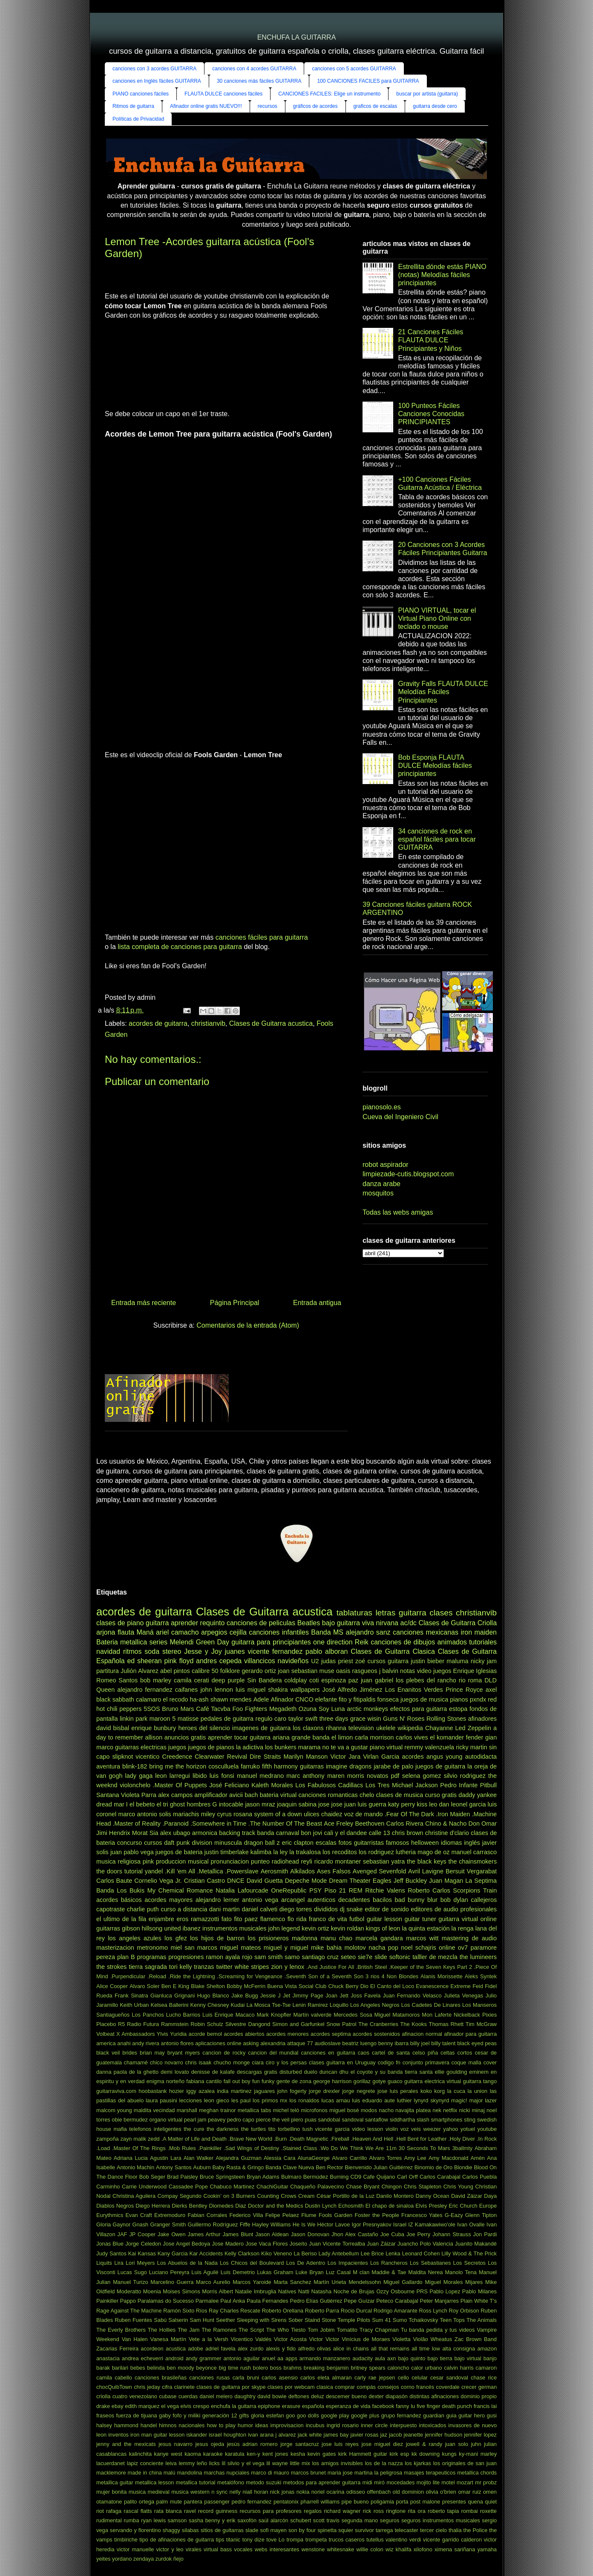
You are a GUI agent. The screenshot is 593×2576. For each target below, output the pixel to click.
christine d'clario (447, 1832)
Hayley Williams (271, 2224)
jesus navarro (175, 2444)
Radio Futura (143, 2024)
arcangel (293, 1899)
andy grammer (204, 2358)
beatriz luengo (359, 2043)
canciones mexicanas (425, 1632)
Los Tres (378, 1785)
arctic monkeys (367, 1708)
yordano (122, 2559)
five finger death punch (444, 2406)
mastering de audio (469, 1938)
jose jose (330, 1804)
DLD (490, 1680)
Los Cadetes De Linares (431, 2005)
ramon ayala (223, 1957)
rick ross (373, 2511)
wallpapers (305, 1689)
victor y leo (170, 2549)
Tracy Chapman (379, 2330)
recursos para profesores (271, 2511)
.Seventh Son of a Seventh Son (324, 1976)
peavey (216, 2119)
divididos (326, 1909)
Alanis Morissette (441, 1976)
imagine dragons (348, 1766)
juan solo (456, 2444)
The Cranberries (378, 2024)
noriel (318, 2492)
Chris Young (458, 2186)
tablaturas (354, 1612)
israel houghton (227, 2434)
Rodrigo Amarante (395, 2310)
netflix (450, 2110)
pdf (395, 1775)
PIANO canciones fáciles (140, 94)
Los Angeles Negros (375, 2005)
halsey (104, 2425)
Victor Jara (345, 1756)
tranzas (204, 1966)
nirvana (387, 1623)
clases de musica (399, 1795)
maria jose (340, 2472)
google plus (365, 2415)
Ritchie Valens (385, 1890)
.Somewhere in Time (218, 1823)
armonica (204, 1832)
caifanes (186, 1689)
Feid (477, 1986)
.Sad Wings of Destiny (251, 2148)
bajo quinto (411, 2358)
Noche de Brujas (354, 2291)
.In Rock (487, 2139)
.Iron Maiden (453, 1814)
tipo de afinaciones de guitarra (176, 2539)
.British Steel (371, 1967)
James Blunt (237, 2234)
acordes (413, 1756)
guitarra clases (426, 1612)
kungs (449, 2454)
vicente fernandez (275, 1651)
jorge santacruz (299, 2444)
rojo (247, 1957)
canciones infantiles (279, 1632)
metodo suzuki (263, 2482)
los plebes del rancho (426, 1680)
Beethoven (369, 1823)
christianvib (208, 1023)
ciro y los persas (286, 2062)
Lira (118, 2263)
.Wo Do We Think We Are (351, 2148)
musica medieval (149, 2492)
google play (335, 2415)
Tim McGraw (481, 2024)
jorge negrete (358, 2091)
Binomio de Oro (433, 2167)
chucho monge (231, 2062)
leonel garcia (468, 1804)
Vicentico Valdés (251, 2339)
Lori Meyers (140, 2263)
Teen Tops (452, 2320)
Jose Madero (228, 2243)
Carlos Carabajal (440, 2177)
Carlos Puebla (479, 2177)
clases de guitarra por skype (231, 2387)
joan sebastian (297, 1670)
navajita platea (413, 2110)
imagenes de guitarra (261, 1728)
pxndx (478, 1699)
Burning (339, 2177)
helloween (425, 1842)
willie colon (370, 2549)
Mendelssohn (364, 2282)
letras (385, 1612)
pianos (459, 1699)
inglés (472, 1842)
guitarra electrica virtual (432, 2081)
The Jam (188, 2330)
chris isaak (198, 2062)
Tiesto (298, 2330)
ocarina (335, 2492)
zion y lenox (287, 1966)
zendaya (143, 2559)
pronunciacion (230, 1861)
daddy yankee (477, 1795)
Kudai (238, 2005)
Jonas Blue (110, 2243)
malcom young (114, 2110)
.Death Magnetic (308, 2139)
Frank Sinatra (131, 1995)
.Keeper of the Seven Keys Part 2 (430, 1967)
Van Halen (135, 2339)
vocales (243, 2549)
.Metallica (210, 1871)
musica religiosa (118, 1861)
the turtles (253, 2129)
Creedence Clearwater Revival (204, 1756)
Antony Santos (173, 2167)
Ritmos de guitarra (133, 106)
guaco (395, 2081)
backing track (237, 1832)
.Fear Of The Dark (409, 1814)
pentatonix (286, 2501)
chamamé (136, 2062)
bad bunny (409, 1899)
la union (478, 2091)
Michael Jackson (415, 1785)
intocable (231, 1804)
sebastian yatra (384, 1861)
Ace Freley (338, 1823)
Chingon (391, 2186)
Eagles (382, 1880)
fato (227, 1919)
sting (469, 2119)
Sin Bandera (264, 1680)
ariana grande (292, 1737)
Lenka (393, 2253)
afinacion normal (422, 2034)
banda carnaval (278, 1832)
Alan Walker (198, 2158)
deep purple (228, 1680)
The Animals (481, 2320)
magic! (459, 2100)
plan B (126, 1957)
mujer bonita (111, 2492)
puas (311, 2119)
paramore (483, 1947)
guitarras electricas (141, 1747)
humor (245, 2425)
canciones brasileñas (161, 2377)
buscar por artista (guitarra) (427, 94)
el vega (169, 2406)
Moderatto (129, 2291)
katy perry (401, 1804)
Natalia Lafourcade (242, 1890)
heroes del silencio (204, 1728)
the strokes (111, 1966)
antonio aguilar (241, 2358)
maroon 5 (163, 1718)
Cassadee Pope (188, 2186)
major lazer (483, 2100)
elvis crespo (195, 2406)
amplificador (210, 1795)
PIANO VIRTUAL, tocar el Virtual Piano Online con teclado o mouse (437, 618)
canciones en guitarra (328, 2052)
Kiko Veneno (276, 2253)
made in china (145, 2472)
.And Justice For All (330, 1967)
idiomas (451, 1842)
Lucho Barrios (183, 2015)
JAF (122, 2234)
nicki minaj (472, 2110)
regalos (313, 2511)
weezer (431, 2129)
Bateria (107, 1642)
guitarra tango (480, 2081)
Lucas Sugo (132, 2272)
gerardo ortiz (259, 1670)
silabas (190, 2530)
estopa (458, 1708)
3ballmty (462, 2148)
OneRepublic (288, 1890)
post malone (425, 2501)
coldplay (295, 1680)
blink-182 (134, 1766)
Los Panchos (148, 2015)
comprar (345, 2387)
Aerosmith (274, 1871)
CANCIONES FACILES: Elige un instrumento (329, 94)
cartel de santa (391, 2052)
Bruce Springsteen (222, 2177)
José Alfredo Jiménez (352, 1689)
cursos (153, 1842)
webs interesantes (277, 2549)
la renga (463, 1928)
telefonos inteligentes (155, 2129)
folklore (230, 1670)
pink (148, 1861)
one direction (332, 1642)
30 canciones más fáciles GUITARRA (259, 81)
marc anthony (305, 1775)
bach (251, 1795)
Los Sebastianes (430, 2263)
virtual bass (218, 2549)
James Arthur (204, 2234)
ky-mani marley (478, 2454)
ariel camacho (177, 1632)
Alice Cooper (112, 1986)
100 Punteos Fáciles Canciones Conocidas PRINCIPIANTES (431, 413)
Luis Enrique (217, 2015)
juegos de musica (424, 1699)
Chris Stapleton (423, 2186)
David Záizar (466, 2196)
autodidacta (481, 1756)
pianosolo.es (382, 1107)
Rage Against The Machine (129, 2310)
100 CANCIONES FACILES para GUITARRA (368, 81)
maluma (457, 1661)
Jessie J (270, 1995)
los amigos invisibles (337, 2463)
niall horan (255, 2492)
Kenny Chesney (209, 2005)
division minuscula (217, 1842)
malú (170, 2472)
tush (307, 2129)
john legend (283, 1928)
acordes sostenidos (376, 2034)
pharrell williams (320, 2501)
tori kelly (180, 1966)
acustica (176, 2348)
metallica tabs (254, 2110)
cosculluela (223, 1766)
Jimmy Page (308, 1995)
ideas (261, 2425)
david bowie (271, 2396)
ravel (190, 2511)
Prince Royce (464, 1689)
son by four (302, 2530)
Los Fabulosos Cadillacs (329, 1785)
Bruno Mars (178, 1708)
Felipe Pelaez (282, 2215)
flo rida (297, 1919)
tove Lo (275, 2539)
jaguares (264, 2091)
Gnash (140, 2224)
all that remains (390, 2348)
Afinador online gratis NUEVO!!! (206, 106)
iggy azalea (200, 2091)
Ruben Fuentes (133, 2320)
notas (407, 1670)
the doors (109, 1871)
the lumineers (478, 1957)
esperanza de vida (348, 2406)
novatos (377, 1775)
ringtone (396, 2511)
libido (200, 1775)
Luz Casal (338, 2272)
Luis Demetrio (238, 2272)
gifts (244, 2415)
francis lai (485, 2406)
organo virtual (166, 2119)
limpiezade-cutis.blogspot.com (408, 1174)
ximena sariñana (455, 2549)
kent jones (275, 2454)
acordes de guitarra (158, 1023)
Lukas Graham (275, 2272)
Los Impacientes (348, 2263)
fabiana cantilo (204, 2081)
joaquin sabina (297, 1804)
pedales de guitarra (227, 1718)
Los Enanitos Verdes (414, 1689)
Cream (306, 2196)
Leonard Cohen (421, 2253)
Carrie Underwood (144, 2186)
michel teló (286, 2110)
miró (379, 2482)
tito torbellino (284, 2129)
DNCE (236, 1880)
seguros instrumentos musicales (440, 2520)
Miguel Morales (444, 2282)
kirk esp (399, 2454)
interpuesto (403, 2425)
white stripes (252, 1966)
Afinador (282, 1699)
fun (256, 2081)
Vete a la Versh (208, 2339)
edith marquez (142, 2406)
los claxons (308, 1728)
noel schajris (418, 1947)
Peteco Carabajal (397, 2301)
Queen (105, 1689)
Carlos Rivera (404, 1823)
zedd (154, 2139)
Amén (478, 2158)
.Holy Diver (461, 2139)
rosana (242, 1814)
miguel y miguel (286, 1947)
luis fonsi (222, 1775)
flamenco (272, 1919)
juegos (177, 1747)
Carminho (108, 2186)
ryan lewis (153, 2520)
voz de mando (363, 1814)
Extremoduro (169, 2215)
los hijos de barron (217, 1938)
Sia (154, 1832)
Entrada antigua (317, 1302)
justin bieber (427, 1661)
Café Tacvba (213, 1708)
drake (103, 2406)
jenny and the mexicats (126, 2444)
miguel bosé (344, 2110)
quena (475, 2501)
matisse (188, 1718)
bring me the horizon (177, 1766)
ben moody (180, 2368)
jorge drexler (324, 2091)
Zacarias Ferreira (117, 2348)
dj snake (351, 1909)
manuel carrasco (474, 1852)
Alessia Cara (279, 2158)
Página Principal (234, 1302)
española (313, 2406)
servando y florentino (135, 2530)
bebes (137, 2368)
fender (475, 1737)
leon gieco (217, 2100)
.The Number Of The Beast (285, 1823)
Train (490, 1890)
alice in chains (351, 2348)
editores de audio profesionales (454, 1909)
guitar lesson (384, 1919)
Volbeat (105, 2034)
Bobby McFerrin (246, 1986)
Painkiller (107, 2301)
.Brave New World (250, 2139)
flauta (126, 1632)
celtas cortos (456, 2052)
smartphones (446, 2119)
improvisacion (286, 2425)
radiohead (285, 1861)
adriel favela (220, 2348)
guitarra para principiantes (271, 1642)
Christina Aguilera (133, 2196)
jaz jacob (391, 2434)
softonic (400, 1957)
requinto (212, 1623)
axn (391, 2358)
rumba (131, 2520)
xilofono (423, 2549)
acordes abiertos (244, 2034)
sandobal (329, 2119)
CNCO (304, 1699)
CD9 (356, 2177)
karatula (235, 2454)
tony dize (253, 2539)
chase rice (484, 2377)
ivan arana (260, 2434)
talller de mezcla (435, 1957)
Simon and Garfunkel (298, 2024)
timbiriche (126, 2539)
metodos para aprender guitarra (322, 2482)
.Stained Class (299, 2148)
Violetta (401, 2339)
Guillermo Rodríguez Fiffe (218, 2224)
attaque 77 (300, 2043)
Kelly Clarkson (242, 2253)
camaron (486, 2368)
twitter (224, 1966)
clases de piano (120, 1623)
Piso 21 (335, 1890)
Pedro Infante (459, 1785)
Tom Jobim (321, 2330)
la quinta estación (425, 1928)
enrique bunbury (153, 1728)
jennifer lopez (480, 2434)
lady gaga (139, 1775)
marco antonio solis (144, 1814)
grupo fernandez (401, 2415)
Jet (286, 1995)
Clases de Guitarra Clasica (393, 1651)
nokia (303, 2492)
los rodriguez (376, 1852)
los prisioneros (268, 1938)
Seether (225, 2320)
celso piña (425, 2052)
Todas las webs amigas (398, 1212)
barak (103, 2368)
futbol (356, 1919)
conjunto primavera (426, 2062)
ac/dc (408, 1623)
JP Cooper (142, 2234)
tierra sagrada (148, 1966)
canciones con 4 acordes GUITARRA (254, 69)
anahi (123, 2043)
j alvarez (286, 2434)
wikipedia (410, 1728)
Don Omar (482, 1823)
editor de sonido (387, 1909)
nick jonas (282, 2492)
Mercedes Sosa (353, 2015)
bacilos (382, 1899)
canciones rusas (209, 2377)
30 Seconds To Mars (424, 2148)
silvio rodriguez (465, 1775)
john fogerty (292, 2091)
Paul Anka (232, 2301)
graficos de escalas (375, 106)
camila (183, 1680)
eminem (479, 2072)
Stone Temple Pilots (346, 2320)
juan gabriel (377, 1680)
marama (309, 1747)
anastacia (108, 2358)
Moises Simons (181, 2291)
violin (392, 2129)
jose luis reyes (340, 2444)
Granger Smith (168, 2224)
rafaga (113, 2511)
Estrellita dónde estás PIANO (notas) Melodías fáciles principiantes (442, 275)
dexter (376, 2396)
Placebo (106, 2024)
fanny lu (405, 2406)
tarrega (384, 2530)
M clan (361, 2272)
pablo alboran (326, 1651)
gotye (379, 2081)
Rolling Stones (446, 1718)
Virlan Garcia (381, 1756)
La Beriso (305, 2253)
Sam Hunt (202, 2320)
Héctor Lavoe (333, 2224)
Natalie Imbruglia (255, 2291)
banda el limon (333, 1737)
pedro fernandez (251, 2501)
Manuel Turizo (130, 2282)
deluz (317, 2396)
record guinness (218, 2511)
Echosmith (351, 2206)
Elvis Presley (431, 2206)
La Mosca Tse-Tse (268, 2005)
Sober (295, 2320)
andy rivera (145, 2043)
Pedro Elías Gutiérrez (316, 2301)
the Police (475, 2530)
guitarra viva (355, 1623)
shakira (278, 1689)
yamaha (487, 2549)
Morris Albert (217, 2291)
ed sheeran (144, 1660)
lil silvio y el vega (243, 2463)
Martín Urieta (330, 2282)
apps (291, 2358)
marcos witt (422, 1938)
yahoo (450, 2129)
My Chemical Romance (180, 1890)
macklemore (111, 2472)
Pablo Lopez (444, 2291)
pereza (105, 1957)
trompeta (316, 2539)
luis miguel (250, 1689)
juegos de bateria (179, 1852)
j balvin (388, 1670)
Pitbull (488, 1785)
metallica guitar (114, 2482)
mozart (465, 2482)
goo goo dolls (302, 2415)
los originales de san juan (465, 2463)
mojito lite (428, 2482)
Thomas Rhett (446, 2024)
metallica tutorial (196, 2482)
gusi (491, 2415)
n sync (219, 2492)
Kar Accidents (206, 2253)
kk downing (426, 2454)
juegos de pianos (211, 1747)
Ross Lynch (433, 2310)
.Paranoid (175, 1823)
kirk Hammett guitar (362, 2454)
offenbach (379, 2492)
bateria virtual (278, 1795)
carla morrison (374, 1737)
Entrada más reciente (143, 1302)
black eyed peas (477, 2043)
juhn (476, 2444)
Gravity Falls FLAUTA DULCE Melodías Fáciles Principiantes (443, 691)
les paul (240, 2100)
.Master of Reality (137, 1823)
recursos (267, 106)
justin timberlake (226, 1852)
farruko (250, 1766)
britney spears (368, 2368)
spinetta (327, 2530)
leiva (170, 2463)
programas (151, 1957)
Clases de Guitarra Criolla (457, 1623)
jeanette (413, 2434)
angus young (444, 1756)
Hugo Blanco (213, 1995)
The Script (251, 2330)
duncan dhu (334, 2072)
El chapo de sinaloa (390, 2206)
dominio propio (479, 2396)
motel (448, 2482)
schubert (300, 2520)
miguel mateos (240, 1947)
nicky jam (484, 1661)
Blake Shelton (208, 1986)
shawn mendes (231, 1699)
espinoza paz (339, 1680)
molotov (355, 1947)
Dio (364, 1986)
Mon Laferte (437, 2015)
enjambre (161, 1919)
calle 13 (379, 1832)
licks (214, 2463)
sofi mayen (273, 2530)
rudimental (109, 2520)
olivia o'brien (441, 2492)
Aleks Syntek (481, 1976)
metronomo (152, 1947)
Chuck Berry (343, 1986)
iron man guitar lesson (157, 2434)
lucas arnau (335, 2100)
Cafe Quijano (379, 2177)
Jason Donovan (310, 2234)
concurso (129, 1842)
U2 (315, 1661)
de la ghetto (144, 2072)
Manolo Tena (461, 2272)
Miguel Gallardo (403, 2282)
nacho (386, 2110)
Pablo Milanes (479, 2291)
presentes (454, 2501)
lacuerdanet (110, 2463)
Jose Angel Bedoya (186, 2243)
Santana (107, 1795)
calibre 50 (205, 1670)
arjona (105, 1632)
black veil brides (116, 2052)
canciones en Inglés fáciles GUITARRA (156, 81)
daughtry (245, 2396)
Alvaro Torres (385, 2158)
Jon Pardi (485, 2234)
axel (491, 1689)
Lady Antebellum (339, 2253)
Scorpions (466, 1890)
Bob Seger (152, 2177)
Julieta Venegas (463, 1995)
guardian (433, 2415)
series (158, 1642)
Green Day (212, 1642)
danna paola (111, 2072)
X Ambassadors (135, 2034)
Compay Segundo (180, 2196)
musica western (190, 2492)
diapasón (397, 2396)
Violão (420, 2339)
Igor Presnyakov (371, 2224)
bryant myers (183, 2052)
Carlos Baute (114, 1880)
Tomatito (347, 2330)
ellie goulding (451, 2072)
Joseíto (298, 2243)
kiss (422, 1804)
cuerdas (188, 2396)
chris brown (407, 1832)
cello (403, 2377)
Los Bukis (130, 1890)
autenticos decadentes (339, 1899)
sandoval (352, 2119)
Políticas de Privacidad (138, 119)
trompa (294, 2539)
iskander (197, 2434)
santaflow (376, 2119)
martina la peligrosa (378, 2472)
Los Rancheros (389, 2263)
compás (366, 2387)
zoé (360, 1661)
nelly (235, 2492)
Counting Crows (276, 2196)
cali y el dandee (345, 1832)
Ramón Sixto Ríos (185, 2310)
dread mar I (112, 1804)
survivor (364, 2530)
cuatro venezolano (134, 2396)
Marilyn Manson (306, 1756)
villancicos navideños (276, 1660)
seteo (348, 1957)
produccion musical (182, 1861)
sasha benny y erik (212, 2520)
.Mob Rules (182, 2148)
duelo (310, 2072)
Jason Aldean (271, 2234)
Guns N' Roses (403, 1718)
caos (363, 2052)
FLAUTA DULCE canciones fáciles (223, 94)
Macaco (245, 2015)
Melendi (181, 1642)
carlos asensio (279, 2377)
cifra (167, 2387)
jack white (310, 2434)
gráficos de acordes (315, 106)
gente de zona (293, 2081)
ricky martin (471, 1747)
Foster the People (376, 2215)
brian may (152, 2052)
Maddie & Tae (388, 2272)
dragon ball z (262, 1842)
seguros (390, 2520)
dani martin (224, 1909)
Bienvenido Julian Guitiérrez (379, 2167)
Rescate (250, 2310)
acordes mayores (168, 1899)
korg (439, 2091)
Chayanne (439, 1728)
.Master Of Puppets (180, 1785)
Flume (309, 2215)
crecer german (479, 2387)
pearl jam (195, 2119)
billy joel (420, 2043)
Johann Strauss (451, 2234)
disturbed (290, 2072)
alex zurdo (251, 2348)
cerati (201, 1680)
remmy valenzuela (429, 1747)
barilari (120, 2368)
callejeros (484, 1899)
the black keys (426, 1861)
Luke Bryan (310, 2272)
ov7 (463, 1947)
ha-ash (199, 1699)
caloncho (398, 2368)
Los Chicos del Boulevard (252, 2263)
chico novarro (166, 2062)
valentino (396, 2539)
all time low (426, 2348)
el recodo (175, 1699)
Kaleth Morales (272, 1785)
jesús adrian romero (252, 2444)
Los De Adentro (305, 2263)
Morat (140, 1832)
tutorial (133, 1871)
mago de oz (433, 1852)
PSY (315, 1890)
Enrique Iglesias (475, 1670)
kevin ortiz (315, 1928)
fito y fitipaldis (357, 1699)
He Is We (304, 2224)
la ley (280, 1852)
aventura (108, 1766)
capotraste (110, 1909)
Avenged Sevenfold (379, 1871)
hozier (176, 2091)
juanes (235, 1651)
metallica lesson (154, 2482)
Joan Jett (336, 1995)
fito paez (246, 1919)
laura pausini (161, 2100)
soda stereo (162, 1651)
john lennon (216, 1689)
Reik (361, 1642)
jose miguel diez (382, 2444)
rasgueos (364, 1670)
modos (369, 2110)
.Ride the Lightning (191, 1976)
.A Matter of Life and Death (193, 2139)
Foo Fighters (250, 1708)
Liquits (104, 2263)
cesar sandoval (449, 2377)
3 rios (373, 1976)
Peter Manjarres (439, 2301)
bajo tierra (439, 2358)
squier (345, 2530)
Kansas (147, 2253)
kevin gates (322, 2454)
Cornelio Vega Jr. (158, 1880)
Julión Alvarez (139, 1670)
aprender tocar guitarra (239, 1737)
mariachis (186, 1814)
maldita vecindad (154, 2110)
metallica (133, 1642)
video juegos (434, 1670)
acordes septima (331, 2034)
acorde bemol (205, 2034)
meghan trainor (217, 2110)
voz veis (410, 2129)
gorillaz (362, 2081)
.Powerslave (241, 1871)
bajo (328, 1623)
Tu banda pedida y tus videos (438, 2330)
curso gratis (441, 1795)
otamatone (109, 2501)
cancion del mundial (273, 2052)
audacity (362, 2358)
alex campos (175, 1795)
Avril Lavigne (425, 1871)
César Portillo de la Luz (345, 2196)
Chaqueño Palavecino (317, 2186)
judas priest (337, 1661)
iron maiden (479, 1632)
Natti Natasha (314, 2291)
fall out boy (237, 2081)
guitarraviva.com (116, 2091)
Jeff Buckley (410, 1880)
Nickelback (467, 2015)
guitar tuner (420, 1919)
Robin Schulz (206, 2024)
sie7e (365, 1957)
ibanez (192, 1928)
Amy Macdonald (448, 2158)
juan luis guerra (365, 1804)
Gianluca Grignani (172, 1995)
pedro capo (240, 2119)
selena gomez (421, 1775)
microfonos (314, 2110)
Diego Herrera (152, 2206)
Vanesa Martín (168, 2339)
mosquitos (378, 1193)
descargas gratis (257, 2072)
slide (380, 1957)
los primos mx (270, 2100)
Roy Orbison (464, 2310)
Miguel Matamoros (397, 2015)
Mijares (474, 2282)
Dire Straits (265, 1756)
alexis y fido (281, 2348)
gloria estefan (267, 2415)
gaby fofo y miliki (179, 2415)
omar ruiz (469, 2492)
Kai (132, 2253)
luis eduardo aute (373, 2100)
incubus (315, 2425)
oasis (343, 1670)
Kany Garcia (173, 2253)
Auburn (201, 2167)
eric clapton (298, 1842)
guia (451, 2415)
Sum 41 (381, 2320)
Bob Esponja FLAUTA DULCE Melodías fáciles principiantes (435, 765)
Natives (287, 2291)
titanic (233, 2539)
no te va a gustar (345, 1747)
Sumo (400, 2320)
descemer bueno (346, 2396)
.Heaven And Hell (372, 2139)
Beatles (308, 1623)
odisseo (355, 2492)
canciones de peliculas (261, 1623)
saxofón (246, 2520)
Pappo (128, 2301)
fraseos (105, 2415)
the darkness (223, 2129)
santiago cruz (320, 1957)
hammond (126, 2425)
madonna (304, 1938)
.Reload (156, 1976)
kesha (298, 2454)
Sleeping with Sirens (262, 2320)
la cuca (456, 2091)
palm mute (169, 2501)
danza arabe (381, 1183)
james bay (336, 2434)
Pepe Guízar (359, 2301)
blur (432, 1899)
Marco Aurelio (213, 2282)
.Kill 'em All (180, 1871)
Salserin (178, 2320)
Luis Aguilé (204, 2272)
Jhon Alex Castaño (354, 2234)
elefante (326, 1699)
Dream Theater (350, 1880)
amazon (487, 2348)
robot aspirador (386, 1164)
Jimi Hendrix (113, 1832)
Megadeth (282, 1708)
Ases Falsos (334, 1871)
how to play (221, 2425)
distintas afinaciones (434, 2396)
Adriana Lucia (131, 2158)
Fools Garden (335, 2215)
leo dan (439, 1804)
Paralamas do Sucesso (166, 2301)
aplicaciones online (218, 2043)
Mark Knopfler (274, 2015)
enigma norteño (166, 2081)
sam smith (268, 1957)
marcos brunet (308, 2472)
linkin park (133, 1718)
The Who (277, 2330)
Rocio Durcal (356, 2310)
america (106, 2043)
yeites (103, 2559)
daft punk (177, 1842)
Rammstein (175, 2024)
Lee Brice (372, 2253)
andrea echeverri (142, 2358)
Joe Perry (418, 2234)
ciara (258, 2062)
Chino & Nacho (445, 1823)
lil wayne (277, 2463)
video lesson (367, 2129)
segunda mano (360, 2520)
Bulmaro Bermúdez (304, 2177)
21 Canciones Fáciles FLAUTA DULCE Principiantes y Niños (430, 340)
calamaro (148, 1699)
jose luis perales (397, 2091)
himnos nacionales (181, 2425)
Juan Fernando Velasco (412, 1995)
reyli (306, 1861)
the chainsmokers (473, 1861)
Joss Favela (365, 1995)
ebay (118, 2406)
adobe (195, 2348)
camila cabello (114, 2377)
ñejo (178, 2559)
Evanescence (432, 1986)
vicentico (147, 1756)
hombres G (202, 1804)
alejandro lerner (217, 1899)
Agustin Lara (165, 2158)
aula (380, 2358)
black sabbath (115, 1699)
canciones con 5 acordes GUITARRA (354, 69)
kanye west (168, 2454)
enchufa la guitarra (233, 2406)
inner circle (374, 2425)
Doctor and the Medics (275, 2206)
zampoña (107, 2139)
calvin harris (458, 2368)
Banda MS (327, 1632)
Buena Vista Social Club (296, 1986)
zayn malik (133, 2139)
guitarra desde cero (435, 106)
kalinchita (140, 2454)
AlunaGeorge (314, 2158)
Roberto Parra (322, 2310)
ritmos (132, 1651)
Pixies (489, 2015)
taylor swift (303, 1718)
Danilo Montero (395, 2196)
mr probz (486, 2482)
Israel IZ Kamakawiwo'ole (424, 2224)
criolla (103, 2396)
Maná (145, 1632)
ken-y (253, 2454)
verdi (415, 2539)
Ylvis (162, 2034)
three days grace (343, 1718)
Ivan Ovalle (471, 2224)
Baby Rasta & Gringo (238, 2167)
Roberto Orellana (283, 2310)
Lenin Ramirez (310, 2005)
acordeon (152, 2348)
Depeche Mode (306, 1880)
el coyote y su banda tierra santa (392, 2072)
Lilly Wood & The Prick (469, 2253)
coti (314, 1680)
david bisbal (112, 1728)
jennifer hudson (443, 2434)
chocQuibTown (114, 2387)
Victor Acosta (290, 2339)
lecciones (190, 2100)
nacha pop (383, 1947)
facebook (383, 2406)
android (174, 2358)
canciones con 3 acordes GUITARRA (154, 69)
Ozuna (308, 1708)
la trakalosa (305, 1852)
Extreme (460, 1986)
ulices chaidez (323, 1814)
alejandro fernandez (144, 1689)
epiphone (269, 2406)
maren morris (345, 1775)
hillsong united (161, 1928)
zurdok (163, 2559)
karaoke (213, 2454)
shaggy (171, 2530)
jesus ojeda (209, 2444)
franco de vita (328, 1919)
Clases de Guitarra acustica (271, 1023)
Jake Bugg (244, 1995)
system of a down (278, 1814)
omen (490, 2492)
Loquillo (339, 2005)
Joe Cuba (392, 2234)
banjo (490, 2358)
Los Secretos (469, 2263)
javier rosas (364, 2434)
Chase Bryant (363, 2186)
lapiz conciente (145, 2463)
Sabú (160, 2320)
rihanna (336, 1728)
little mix (300, 2463)
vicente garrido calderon (452, 2539)
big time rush (234, 2368)
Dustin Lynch (321, 2206)
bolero (260, 2368)
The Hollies (162, 2330)
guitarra (157, 1623)
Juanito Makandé (476, 2243)
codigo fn (389, 2062)
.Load (103, 2148)
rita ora (416, 2511)
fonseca (388, 1699)
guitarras (312, 1766)
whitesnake (340, 2549)
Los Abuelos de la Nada (187, 2263)
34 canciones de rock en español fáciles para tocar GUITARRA (436, 839)
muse (326, 1670)
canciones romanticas (327, 1795)
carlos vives (412, 1737)
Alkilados (302, 1871)
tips (220, 2539)
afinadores (482, 1718)
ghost (177, 1804)
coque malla (466, 2062)
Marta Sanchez (292, 2282)
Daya (490, 2196)
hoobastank (152, 2091)
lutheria (406, 1852)
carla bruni (246, 2377)
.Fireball (339, 2139)
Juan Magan (446, 1880)
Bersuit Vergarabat (471, 1871)
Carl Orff (407, 2177)
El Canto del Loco (392, 1986)
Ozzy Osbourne (395, 2291)
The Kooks (413, 2024)
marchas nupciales (226, 2472)
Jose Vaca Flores (266, 2243)
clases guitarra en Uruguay (342, 2062)
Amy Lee (415, 2158)
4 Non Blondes (400, 1976)
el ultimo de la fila (121, 1919)
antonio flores (177, 2043)
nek (436, 2110)
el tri (162, 1804)
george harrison (332, 2081)
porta (402, 2501)
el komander (447, 1737)
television (361, 1728)
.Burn (280, 2139)
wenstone (313, 2549)
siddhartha (402, 2119)
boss (276, 2368)
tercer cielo (433, 2530)
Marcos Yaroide (252, 2282)
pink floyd (178, 1660)
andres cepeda (219, 1660)
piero (297, 2119)
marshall (187, 2110)
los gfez (175, 1938)
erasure (291, 2406)
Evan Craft (139, 2215)
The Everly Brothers (121, 2330)
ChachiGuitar (272, 2186)
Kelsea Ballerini (170, 2005)
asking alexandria (264, 2043)
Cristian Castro (204, 1880)
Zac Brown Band (476, 2339)
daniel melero (216, 2396)
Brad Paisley (182, 2177)
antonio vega (260, 1899)
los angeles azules (134, 1938)
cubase (167, 2396)
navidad (108, 1651)
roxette (488, 2511)
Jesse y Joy (203, 1651)
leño (202, 2463)
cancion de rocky (223, 2052)
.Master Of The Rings (139, 2148)
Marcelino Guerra (171, 2282)
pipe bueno (355, 2501)
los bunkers (280, 1747)
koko (426, 2091)
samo (292, 1957)
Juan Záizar (381, 2243)
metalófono (230, 2482)
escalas (326, 1842)
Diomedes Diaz (227, 2206)
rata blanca (168, 2511)
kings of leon (383, 1928)
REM (356, 1890)
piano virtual (386, 1747)
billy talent (443, 2043)
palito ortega (139, 2501)
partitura (107, 1670)
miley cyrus (216, 1814)
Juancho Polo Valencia (425, 2243)
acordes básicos (119, 1899)
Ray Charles (224, 2310)
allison (153, 1737)
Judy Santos (111, 2253)
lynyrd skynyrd (431, 2100)
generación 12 (219, 2415)
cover (490, 2062)
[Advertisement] (147, 368)
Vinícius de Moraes (366, 2339)
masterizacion (115, 1947)
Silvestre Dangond (248, 2024)
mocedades (400, 2482)
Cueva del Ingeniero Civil (400, 1116)
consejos (388, 2387)
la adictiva (249, 1747)
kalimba (261, 1852)
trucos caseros (347, 2539)
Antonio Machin (135, 2167)
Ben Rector (329, 2167)
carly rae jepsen (374, 2377)
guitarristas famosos (381, 1842)
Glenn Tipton (481, 2215)
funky (268, 2081)
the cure (194, 2129)
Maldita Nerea (425, 2272)
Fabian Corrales (207, 2215)
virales (194, 2549)
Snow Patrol (341, 2024)
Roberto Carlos (429, 1890)
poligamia (382, 2501)
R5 (121, 2024)
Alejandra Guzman (239, 2158)
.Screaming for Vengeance (249, 1976)
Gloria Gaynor (113, 2224)
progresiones (186, 1957)
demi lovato (175, 2072)
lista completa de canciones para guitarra (180, 946)
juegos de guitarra (440, 1766)
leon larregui (172, 1775)
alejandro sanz (367, 1632)
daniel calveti (259, 1909)
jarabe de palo (393, 1766)
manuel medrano (260, 1775)
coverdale (448, 2387)
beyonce (206, 2368)
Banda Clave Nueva (289, 2167)
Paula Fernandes (267, 2301)
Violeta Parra (138, 1795)
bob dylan (454, 1899)
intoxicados (432, 2425)
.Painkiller (210, 2148)
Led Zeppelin (473, 1728)
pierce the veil (273, 2119)
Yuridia (178, 2034)
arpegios (214, 1632)
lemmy (186, 2463)
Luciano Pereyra (169, 2272)
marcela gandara (379, 1938)
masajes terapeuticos (429, 2472)
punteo (260, 1861)
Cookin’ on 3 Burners (229, 2196)
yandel (154, 1871)
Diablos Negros (115, 2206)
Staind (312, 2320)
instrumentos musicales (234, 1928)
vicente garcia (332, 2129)
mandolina (189, 2472)
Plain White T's (479, 2301)
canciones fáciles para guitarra (262, 937)
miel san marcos (193, 1947)
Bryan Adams (263, 2177)
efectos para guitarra (418, 1708)
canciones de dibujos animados (419, 1642)
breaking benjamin (326, 2368)
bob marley (155, 1680)
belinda (155, 2368)
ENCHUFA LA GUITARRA (296, 37)
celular (420, 2377)
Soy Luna (332, 1708)
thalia (455, 2530)
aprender (184, 1623)
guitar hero (471, 2415)
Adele (261, 1699)
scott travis (326, 2520)
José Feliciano (229, 1785)
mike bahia (326, 1947)
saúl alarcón (273, 2520)
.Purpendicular (128, 1976)
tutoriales (483, 1642)
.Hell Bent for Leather (421, 2139)
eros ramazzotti (197, 1919)
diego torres (295, 1909)
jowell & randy (424, 2444)
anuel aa (272, 2358)
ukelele (386, 1728)
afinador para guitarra (470, 2034)
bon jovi (311, 1832)
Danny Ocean (432, 2196)
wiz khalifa (399, 2549)
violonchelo (135, 1785)
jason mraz (260, 1804)
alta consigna (458, 2348)
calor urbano (426, 2368)
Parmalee (207, 2301)
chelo (367, 1795)
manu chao (336, 1938)
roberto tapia (443, 2511)
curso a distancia (184, 1909)
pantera (193, 2501)
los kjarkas (418, 2463)
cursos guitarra (387, 1661)
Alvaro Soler (144, 1986)
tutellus (375, 2539)
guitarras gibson (118, 1928)
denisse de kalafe (213, 2072)
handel (149, 2425)
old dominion (408, 2492)
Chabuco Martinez (232, 2186)
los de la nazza (384, 2463)
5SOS (152, 1708)
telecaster (406, 2530)
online (447, 1947)
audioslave (327, 2043)
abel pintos (175, 1670)
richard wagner (342, 2511)
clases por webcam (291, 2387)
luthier (404, 2100)
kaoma (192, 2454)
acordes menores (287, 2034)
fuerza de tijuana (136, 2415)
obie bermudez (130, 2119)
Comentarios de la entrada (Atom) (247, 1325)
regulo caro (271, 1718)
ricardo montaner (337, 1861)
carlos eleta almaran (326, 2377)
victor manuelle (135, 2549)
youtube (487, 2129)
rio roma (470, 1680)
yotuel (468, 2129)
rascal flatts (138, 2511)
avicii (236, 1795)
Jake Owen (171, 2234)
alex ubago (175, 1832)
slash (423, 2119)
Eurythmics (109, 2215)
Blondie (463, 2167)
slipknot (122, 1756)
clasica (325, 2387)
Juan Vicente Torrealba (337, 2243)
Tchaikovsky (423, 2320)
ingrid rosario (343, 2425)
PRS (422, 2291)
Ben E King (175, 1986)
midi (367, 2482)
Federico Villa (246, 2215)
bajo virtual (468, 2358)
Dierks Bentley (189, 2206)
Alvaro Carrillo (349, 2158)
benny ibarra (393, 2043)
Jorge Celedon (143, 2243)
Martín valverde (313, 2015)
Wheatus (441, 2339)
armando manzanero (324, 2358)
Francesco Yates (422, 2215)
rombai (469, 2511)
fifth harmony (280, 1766)
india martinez (234, 2091)
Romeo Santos (117, 1680)
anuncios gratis (185, 1737)
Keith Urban (134, 2005)
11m (391, 2148)
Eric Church (463, 2206)
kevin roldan (347, 1928)
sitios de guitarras (222, 2530)
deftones (298, 2396)
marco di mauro (270, 2472)
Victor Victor (324, 2339)
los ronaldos (304, 2100)
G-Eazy (454, 2215)
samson (177, 2520)
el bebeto (142, 1804)
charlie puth (143, 1909)
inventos (118, 2434)
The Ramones (219, 2330)
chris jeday (147, 2387)
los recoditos (339, 1852)
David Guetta (265, 1880)
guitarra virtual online (467, 1919)
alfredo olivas (314, 2348)
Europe (488, 2206)
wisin (374, 1718)
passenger (217, 2501)
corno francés (417, 2387)
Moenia (152, 2291)
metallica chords (477, 2472)
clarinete (184, 2387)
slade (252, 2530)
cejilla (238, 1632)
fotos (345, 1842)
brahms (293, 2368)
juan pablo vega (132, 1852)
